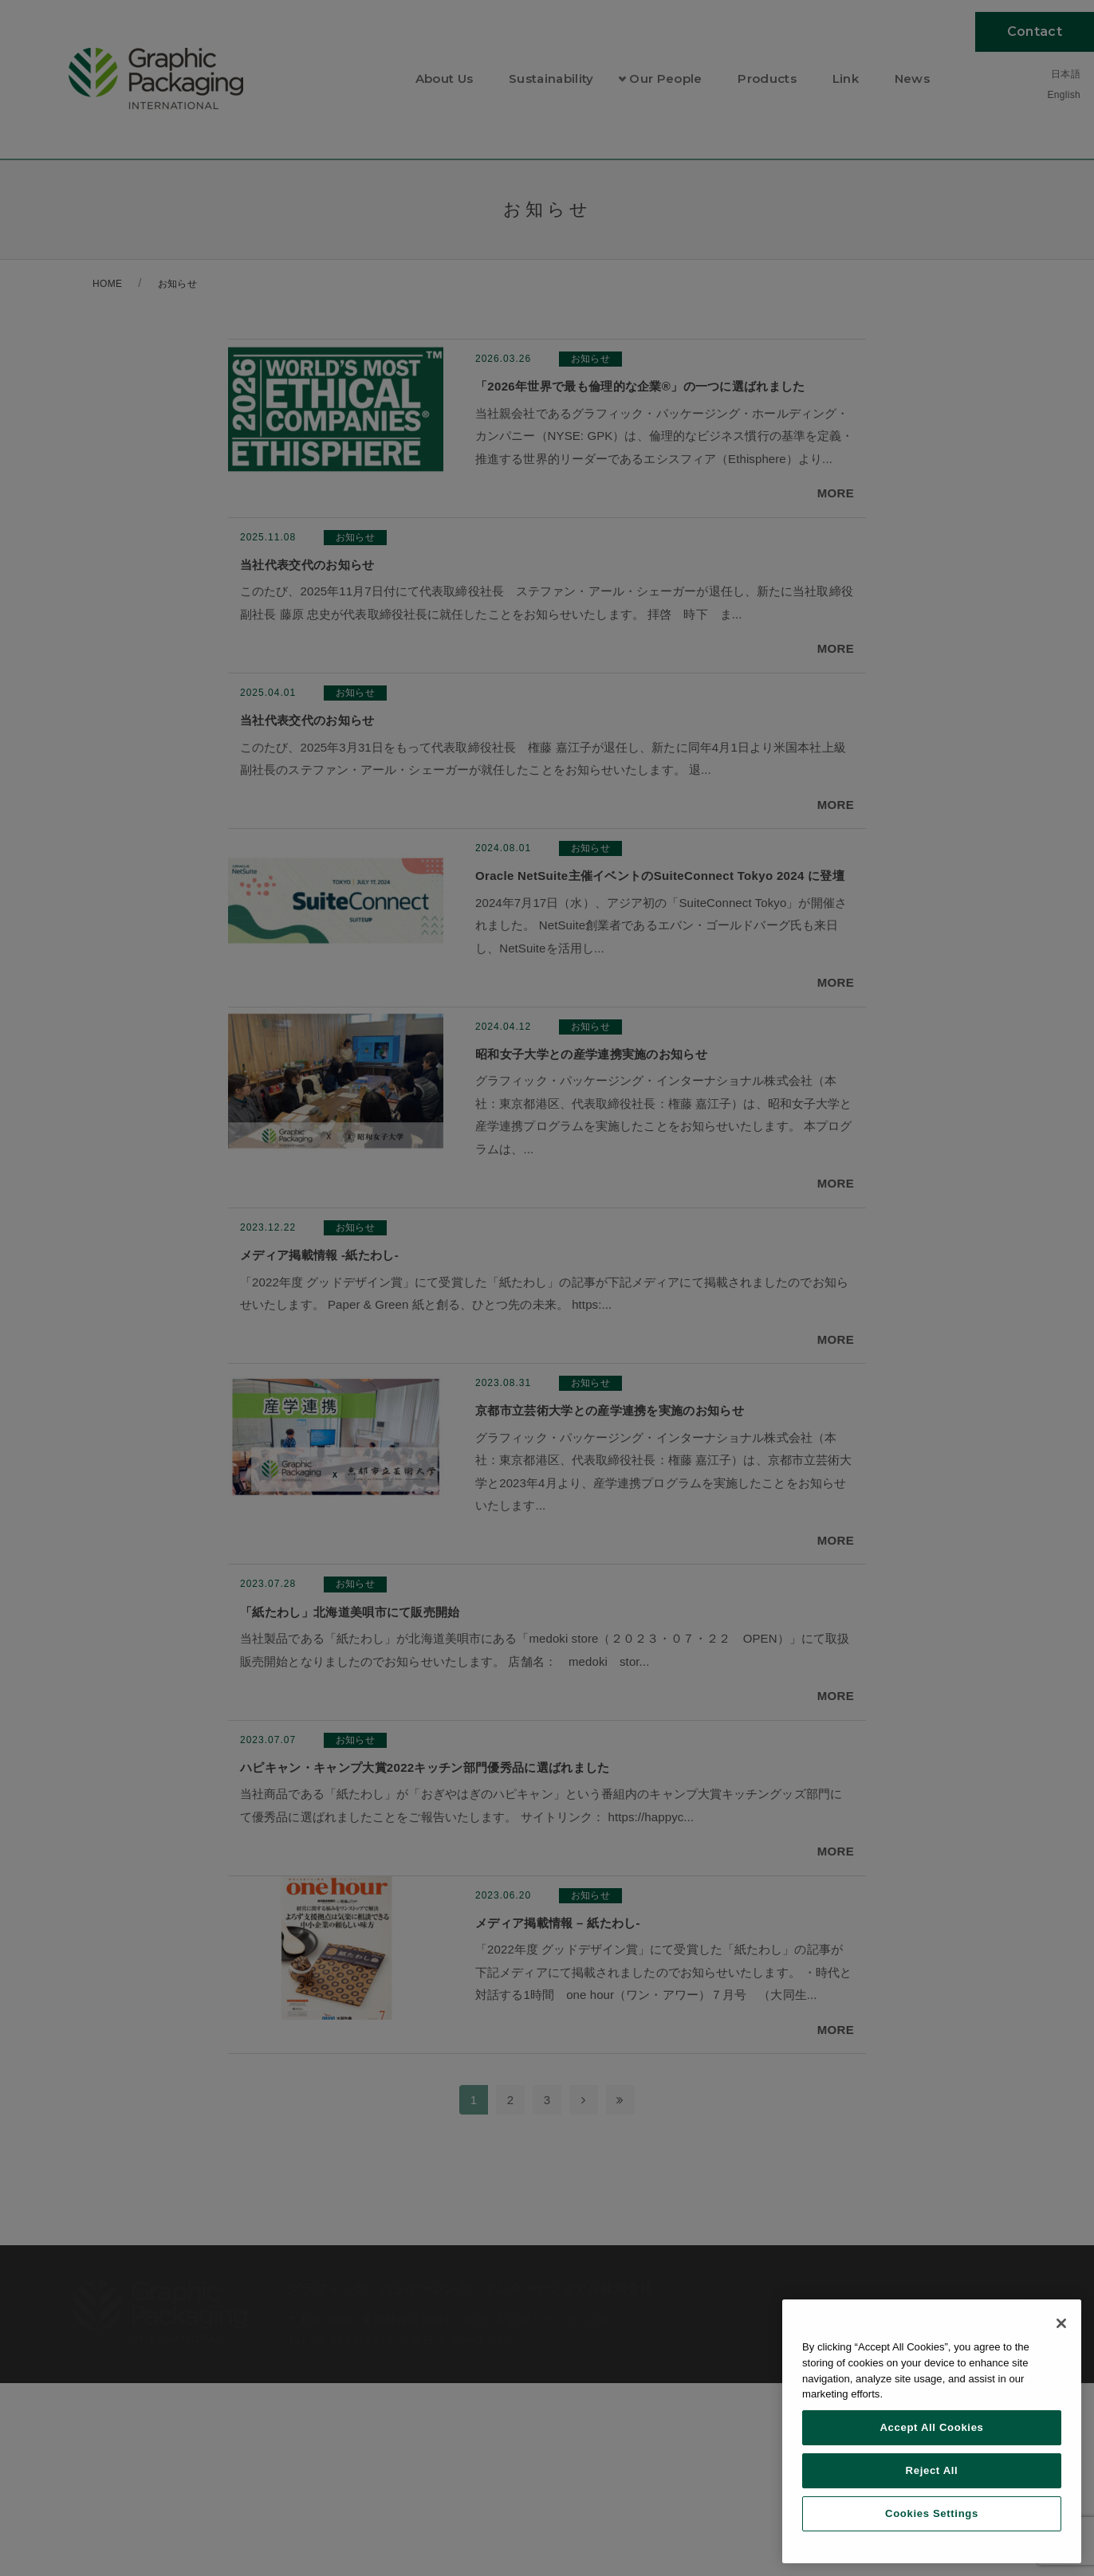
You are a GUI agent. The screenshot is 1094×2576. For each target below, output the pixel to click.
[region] (931, 2431)
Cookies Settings (931, 2513)
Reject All (932, 2470)
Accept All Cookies (931, 2427)
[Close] (1061, 2323)
